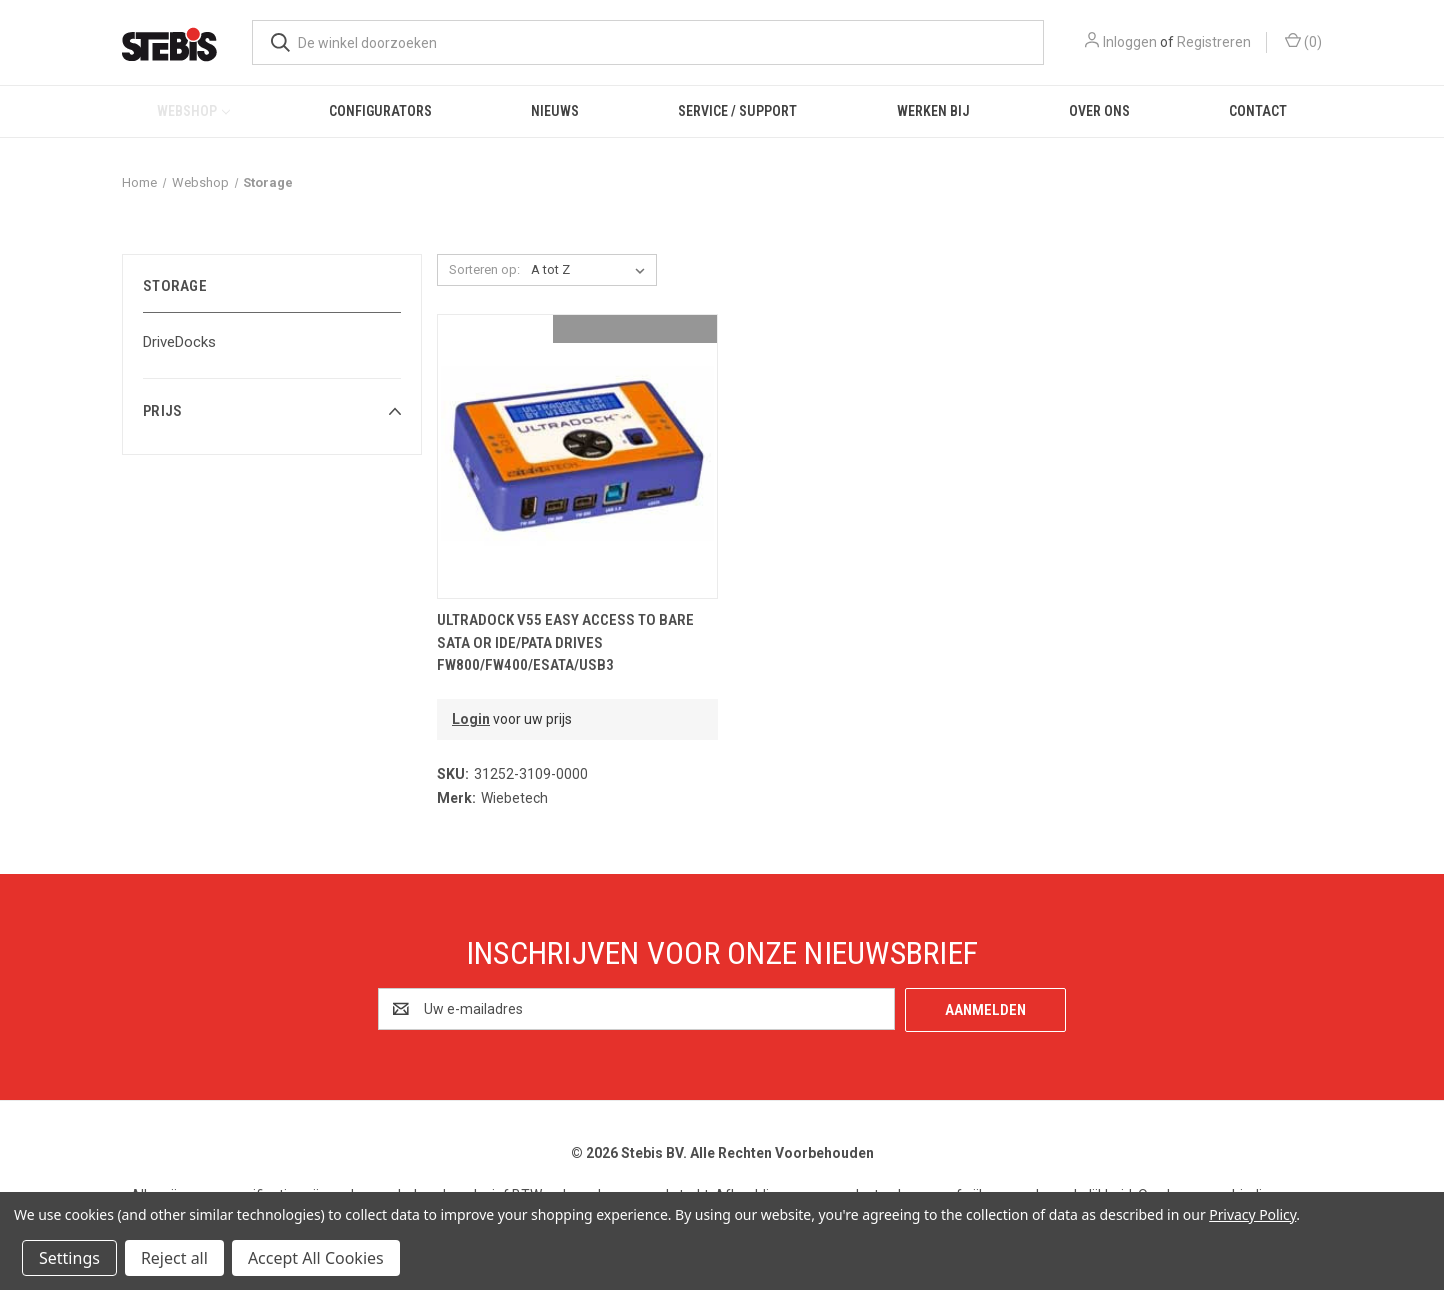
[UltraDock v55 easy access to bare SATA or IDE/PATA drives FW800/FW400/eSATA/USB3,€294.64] (577, 456)
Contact (1258, 111)
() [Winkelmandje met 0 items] (1303, 41)
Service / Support (737, 111)
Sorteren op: (484, 269)
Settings (69, 1258)
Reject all (174, 1258)
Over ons (1099, 111)
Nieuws (555, 111)
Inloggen (1130, 42)
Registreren (1214, 42)
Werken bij (933, 111)
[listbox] (592, 270)
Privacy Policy (1252, 1214)
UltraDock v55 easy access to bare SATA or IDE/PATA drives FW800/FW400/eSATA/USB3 (565, 642)
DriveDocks (179, 342)
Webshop (193, 111)
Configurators (380, 111)
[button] (272, 411)
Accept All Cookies (316, 1258)
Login (471, 719)
